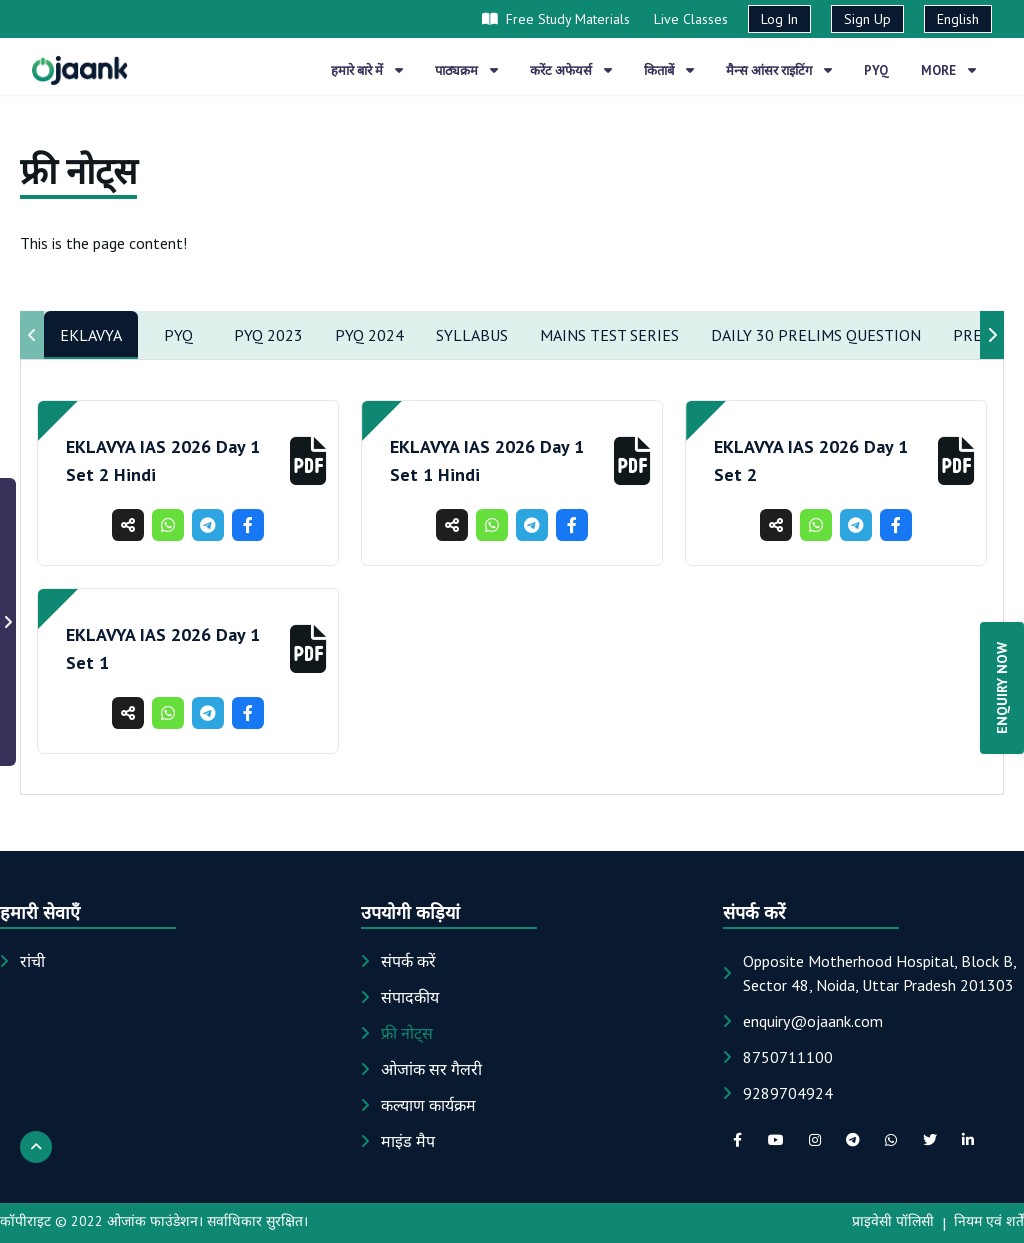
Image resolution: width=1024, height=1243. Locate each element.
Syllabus (472, 335)
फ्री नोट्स (407, 1033)
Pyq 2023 (268, 335)
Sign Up (867, 19)
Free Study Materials (556, 19)
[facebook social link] (738, 1140)
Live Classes (691, 19)
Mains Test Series (609, 335)
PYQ (178, 335)
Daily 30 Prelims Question (816, 335)
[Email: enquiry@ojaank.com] (813, 1021)
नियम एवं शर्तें (989, 1221)
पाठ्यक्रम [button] (466, 70)
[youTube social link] (776, 1140)
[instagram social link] (814, 1140)
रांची (32, 961)
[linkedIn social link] (968, 1140)
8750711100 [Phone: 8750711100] (788, 1057)
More (948, 70)
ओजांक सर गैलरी (431, 1069)
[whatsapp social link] (891, 1140)
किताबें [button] (669, 70)
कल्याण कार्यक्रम (428, 1105)
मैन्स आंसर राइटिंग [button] (779, 70)
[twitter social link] (930, 1140)
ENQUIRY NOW (1002, 688)
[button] (308, 461)
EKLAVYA (91, 335)
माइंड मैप (408, 1141)
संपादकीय (410, 997)
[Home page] (80, 70)
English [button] (958, 19)
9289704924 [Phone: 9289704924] (788, 1093)
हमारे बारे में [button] (367, 70)
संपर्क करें (408, 961)
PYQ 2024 (369, 335)
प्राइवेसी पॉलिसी (893, 1221)
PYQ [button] (876, 70)
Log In (779, 19)
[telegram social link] (853, 1140)
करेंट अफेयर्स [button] (571, 70)
